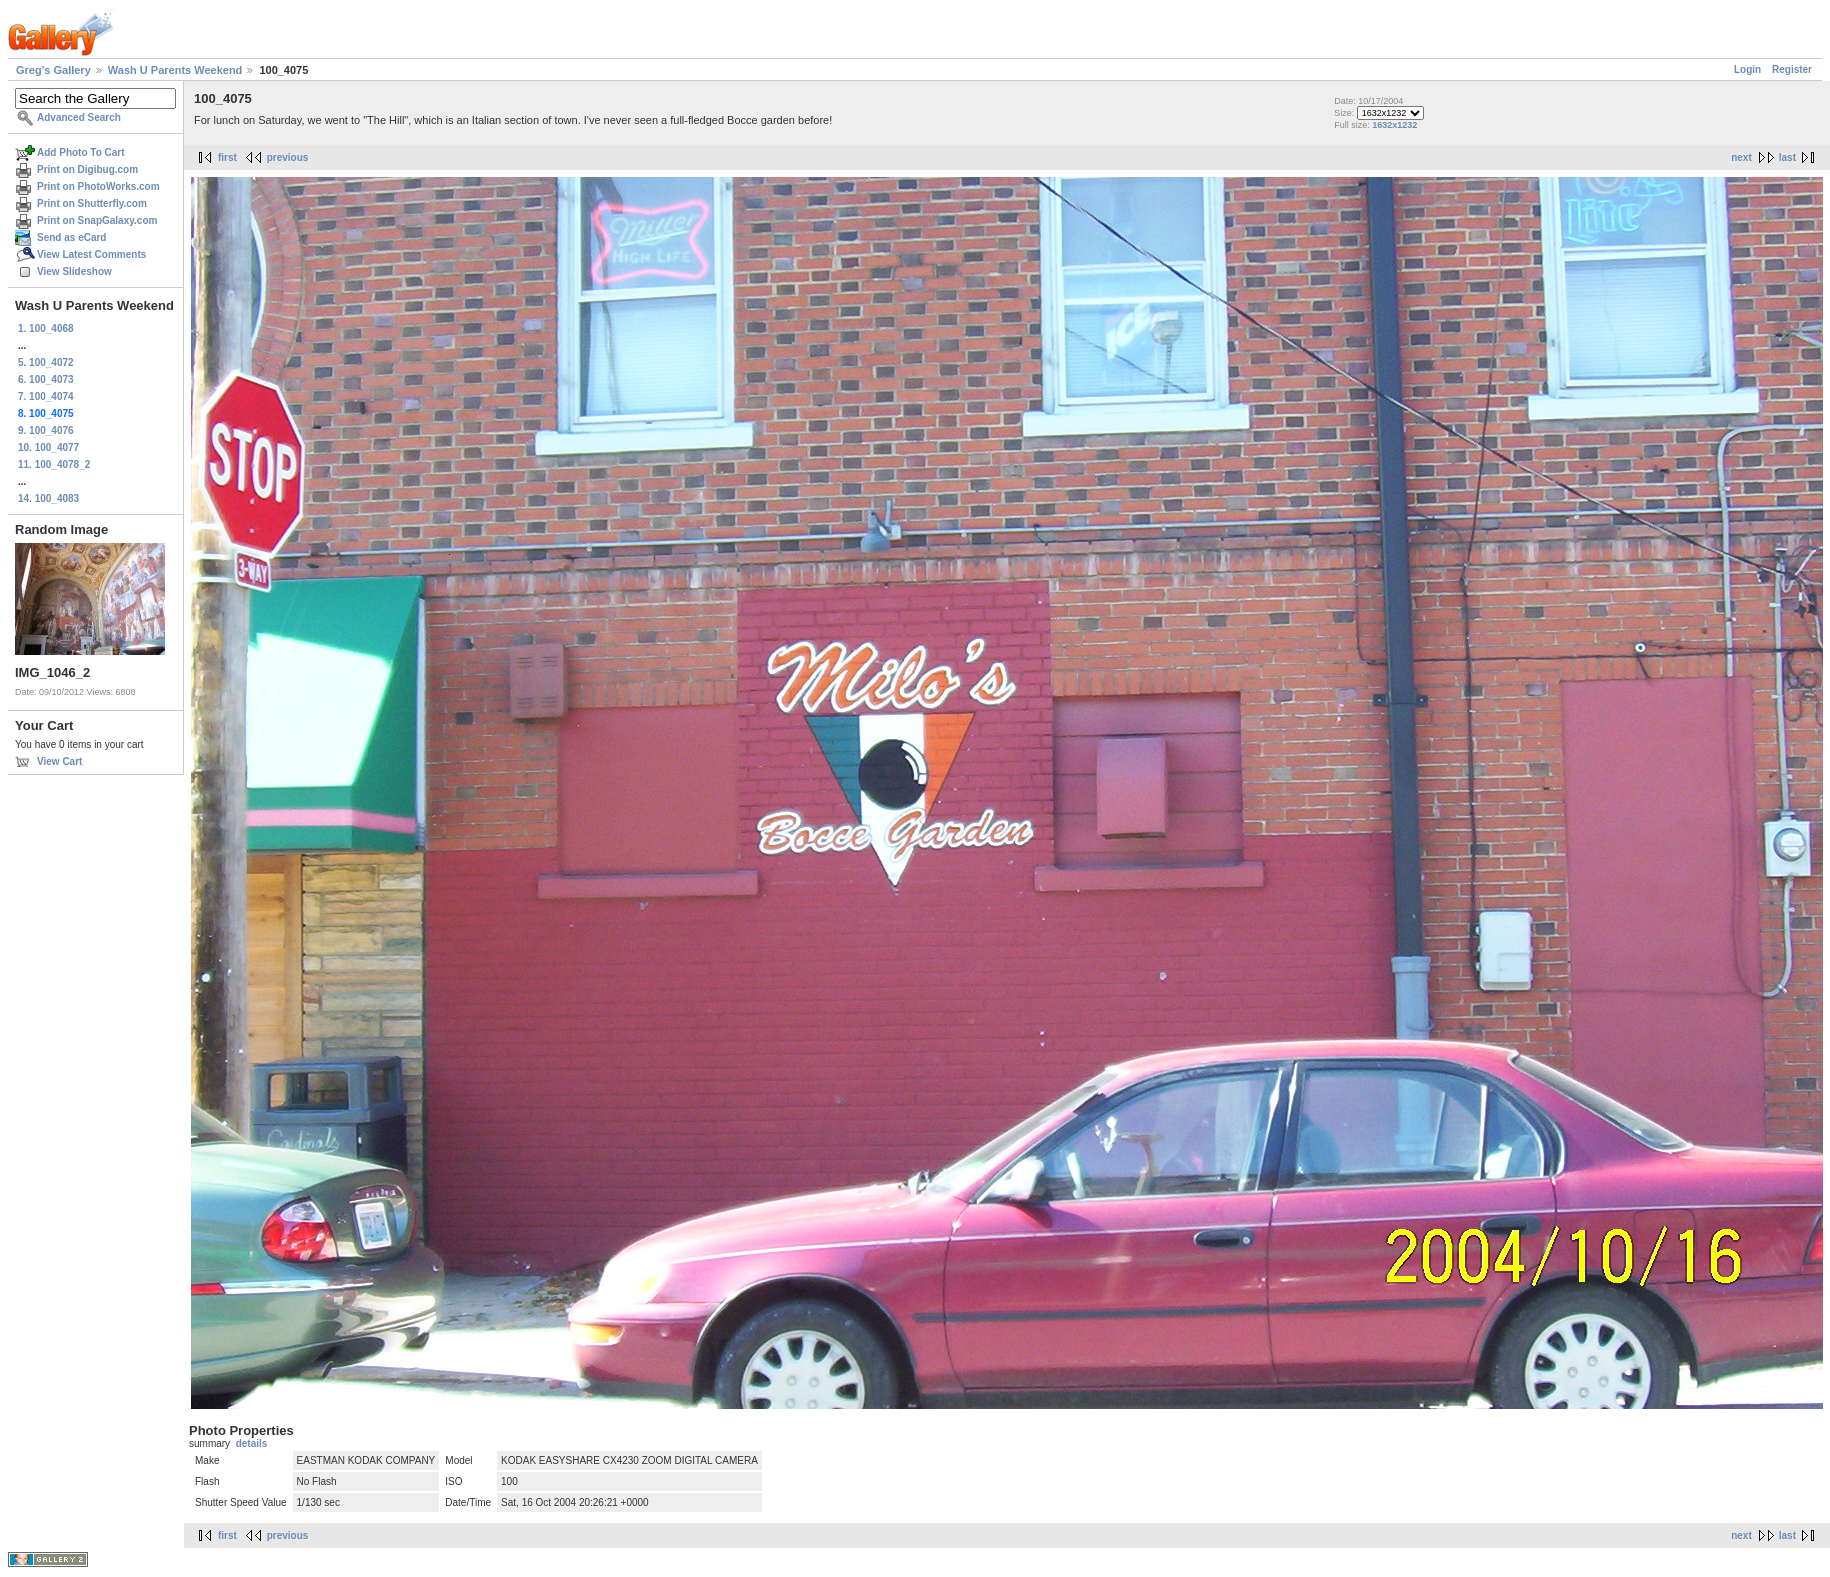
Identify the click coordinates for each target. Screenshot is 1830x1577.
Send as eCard (71, 237)
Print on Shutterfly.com (92, 203)
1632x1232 (1394, 125)
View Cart (59, 761)
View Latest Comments (91, 254)
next (1741, 157)
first (227, 157)
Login (1747, 69)
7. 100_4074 (46, 396)
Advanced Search (79, 117)
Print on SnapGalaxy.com (97, 220)
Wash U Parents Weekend (175, 70)
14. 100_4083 (48, 498)
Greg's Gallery (53, 70)
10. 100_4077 (48, 447)
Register (1792, 69)
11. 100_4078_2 (54, 464)
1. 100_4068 (46, 328)
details (252, 1443)
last (1787, 157)
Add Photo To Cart (81, 152)
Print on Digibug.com (87, 169)
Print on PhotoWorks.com (98, 186)
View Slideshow (74, 271)
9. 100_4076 (46, 430)
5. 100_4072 (46, 362)
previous (288, 157)
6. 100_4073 (46, 379)
